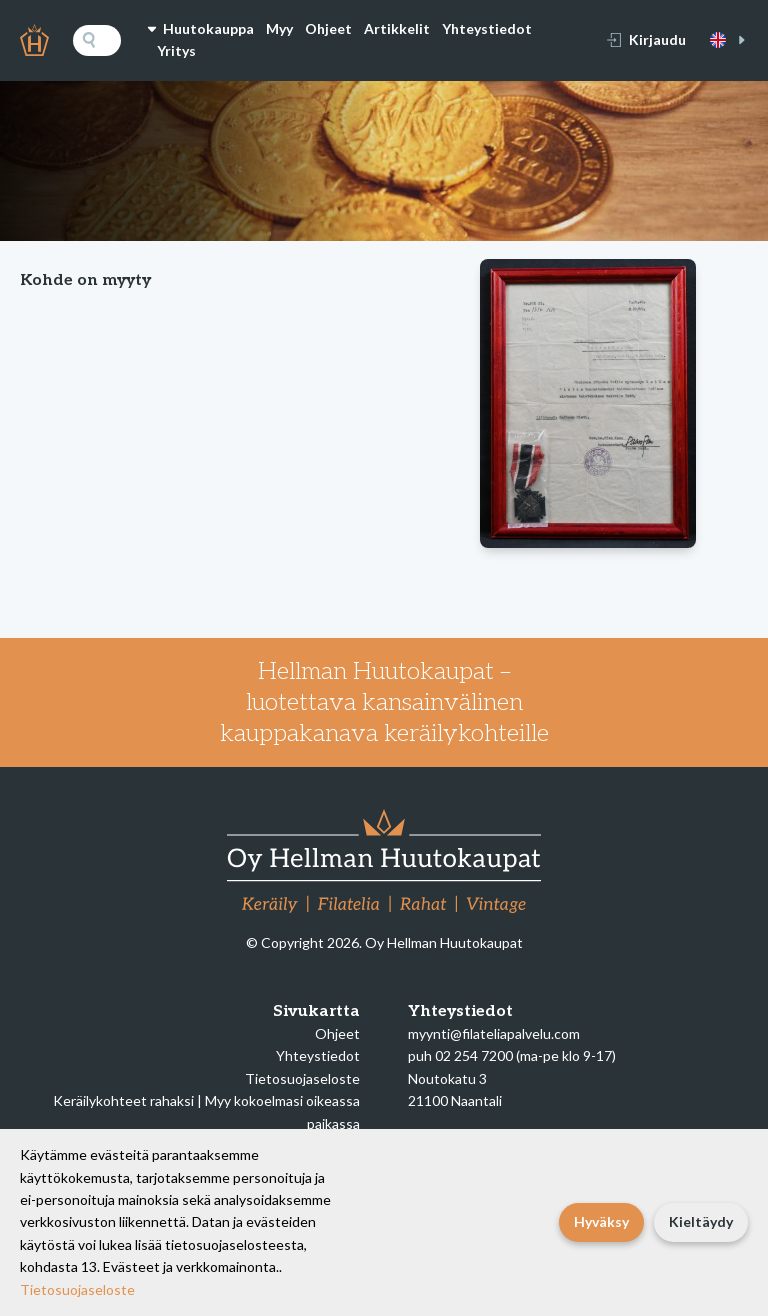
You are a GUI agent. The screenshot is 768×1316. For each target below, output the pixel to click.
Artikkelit (397, 28)
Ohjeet (328, 28)
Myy (279, 28)
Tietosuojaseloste (302, 1078)
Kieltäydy (701, 1221)
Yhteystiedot (487, 28)
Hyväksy (601, 1221)
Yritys (176, 50)
